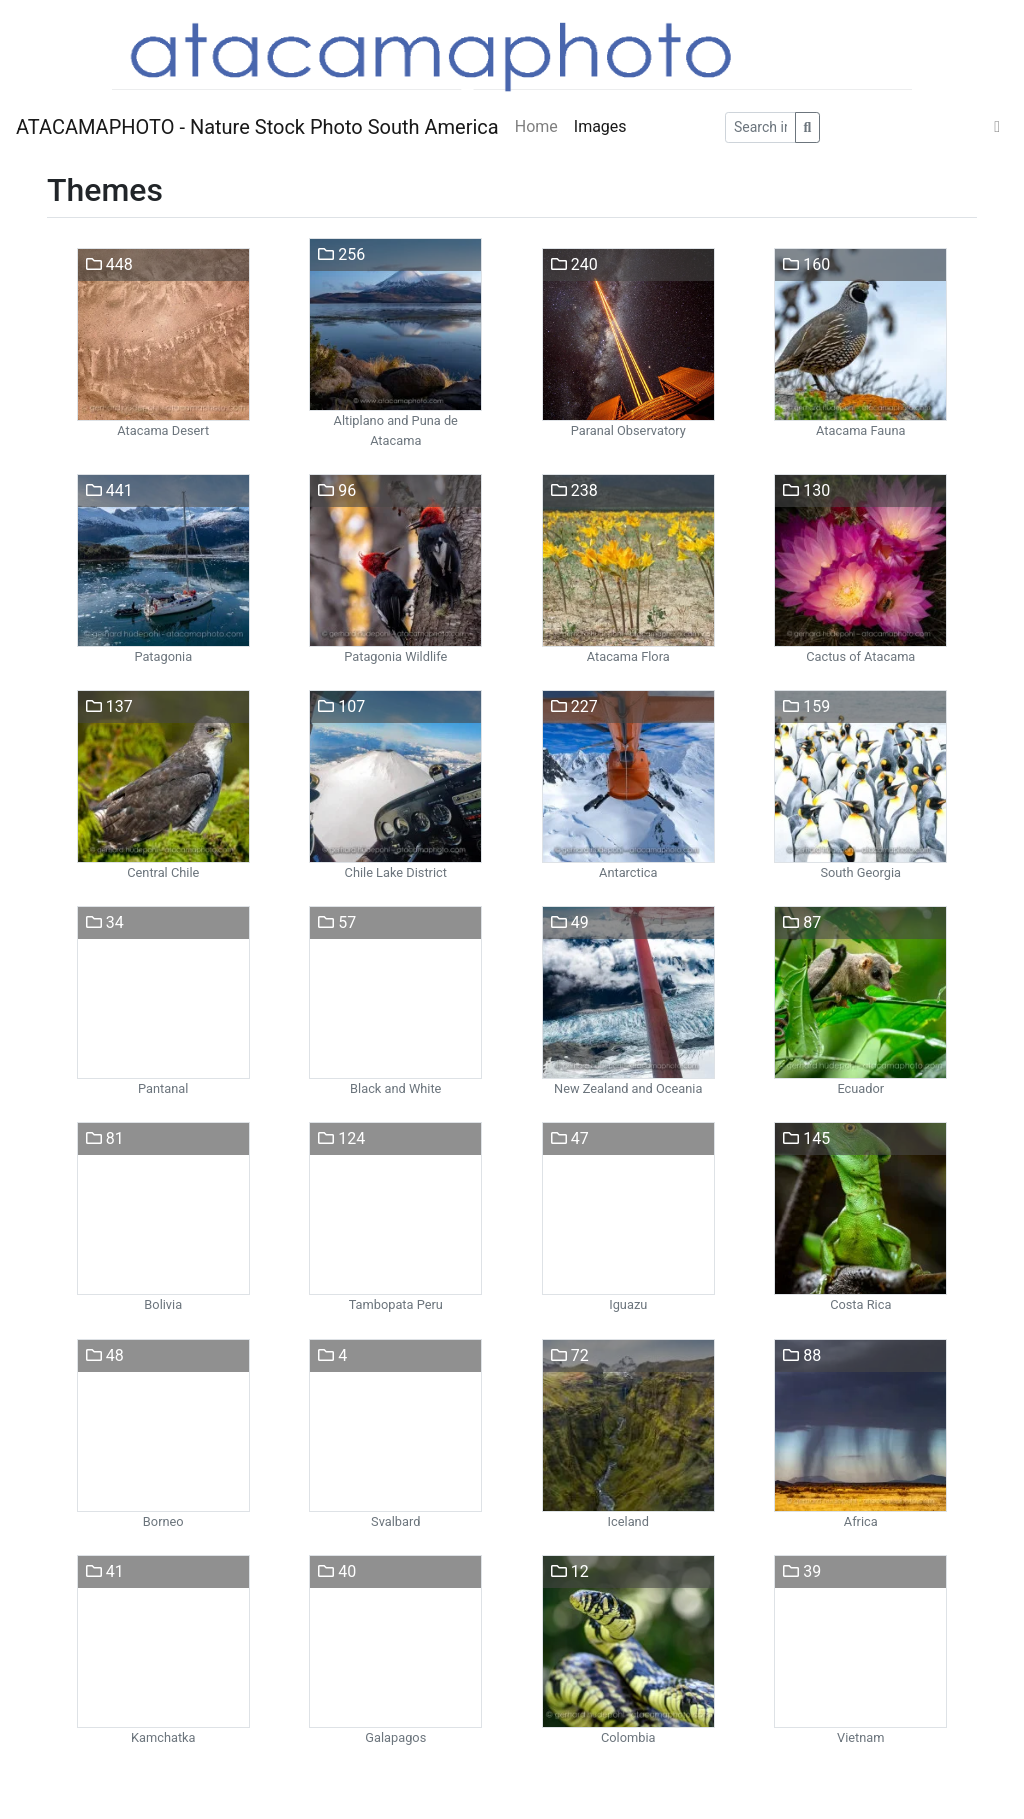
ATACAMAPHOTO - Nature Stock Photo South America (257, 127)
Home (536, 126)
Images (600, 126)
